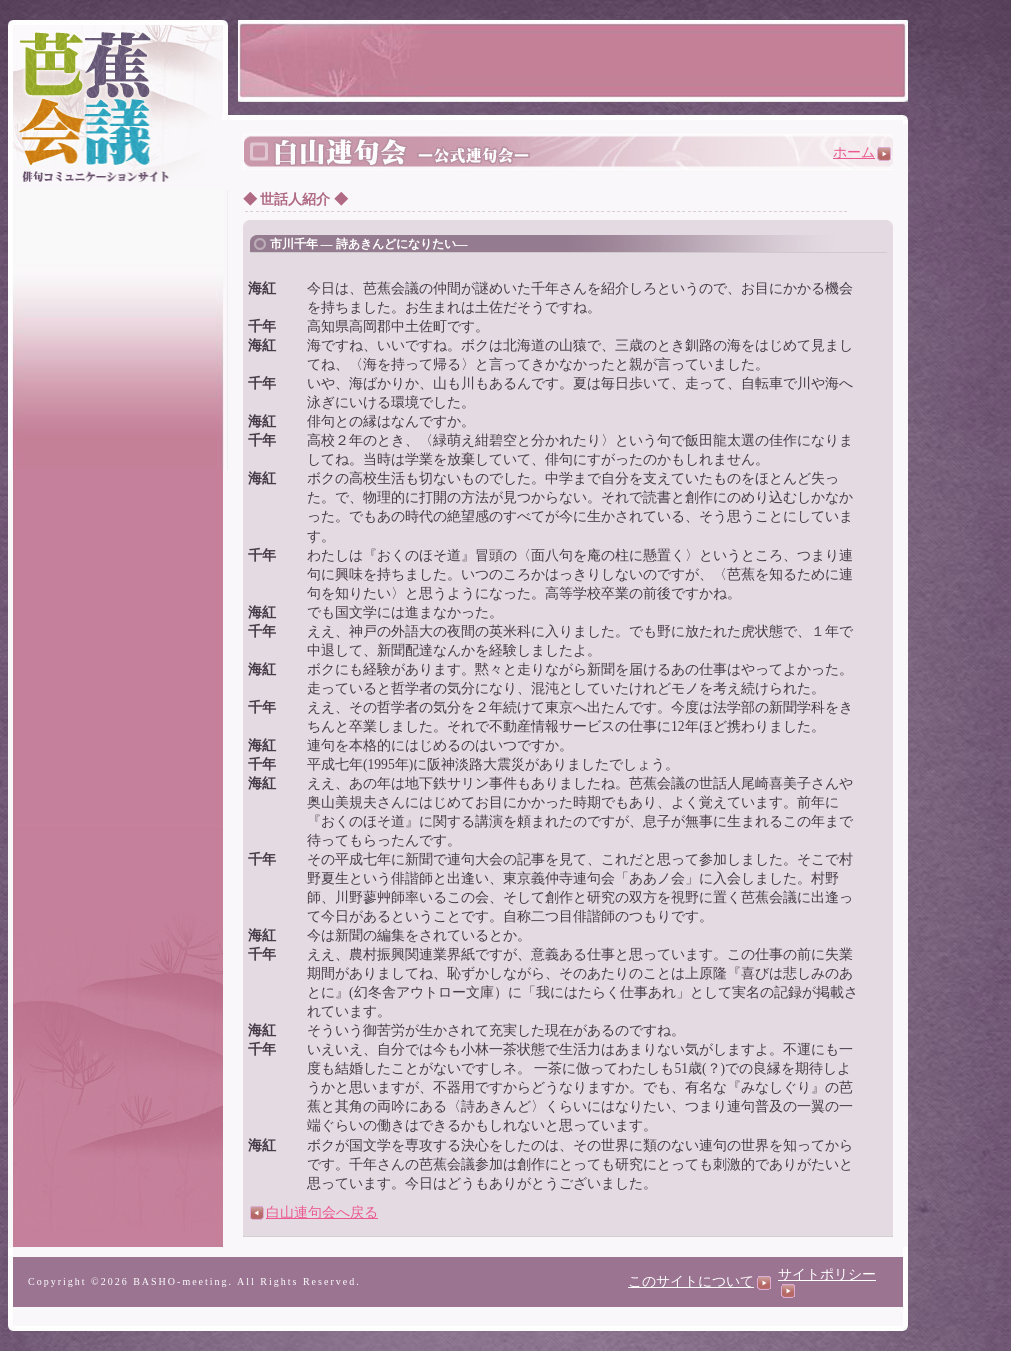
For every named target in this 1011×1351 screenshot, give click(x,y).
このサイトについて (699, 1281)
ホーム (862, 152)
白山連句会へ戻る (314, 1212)
